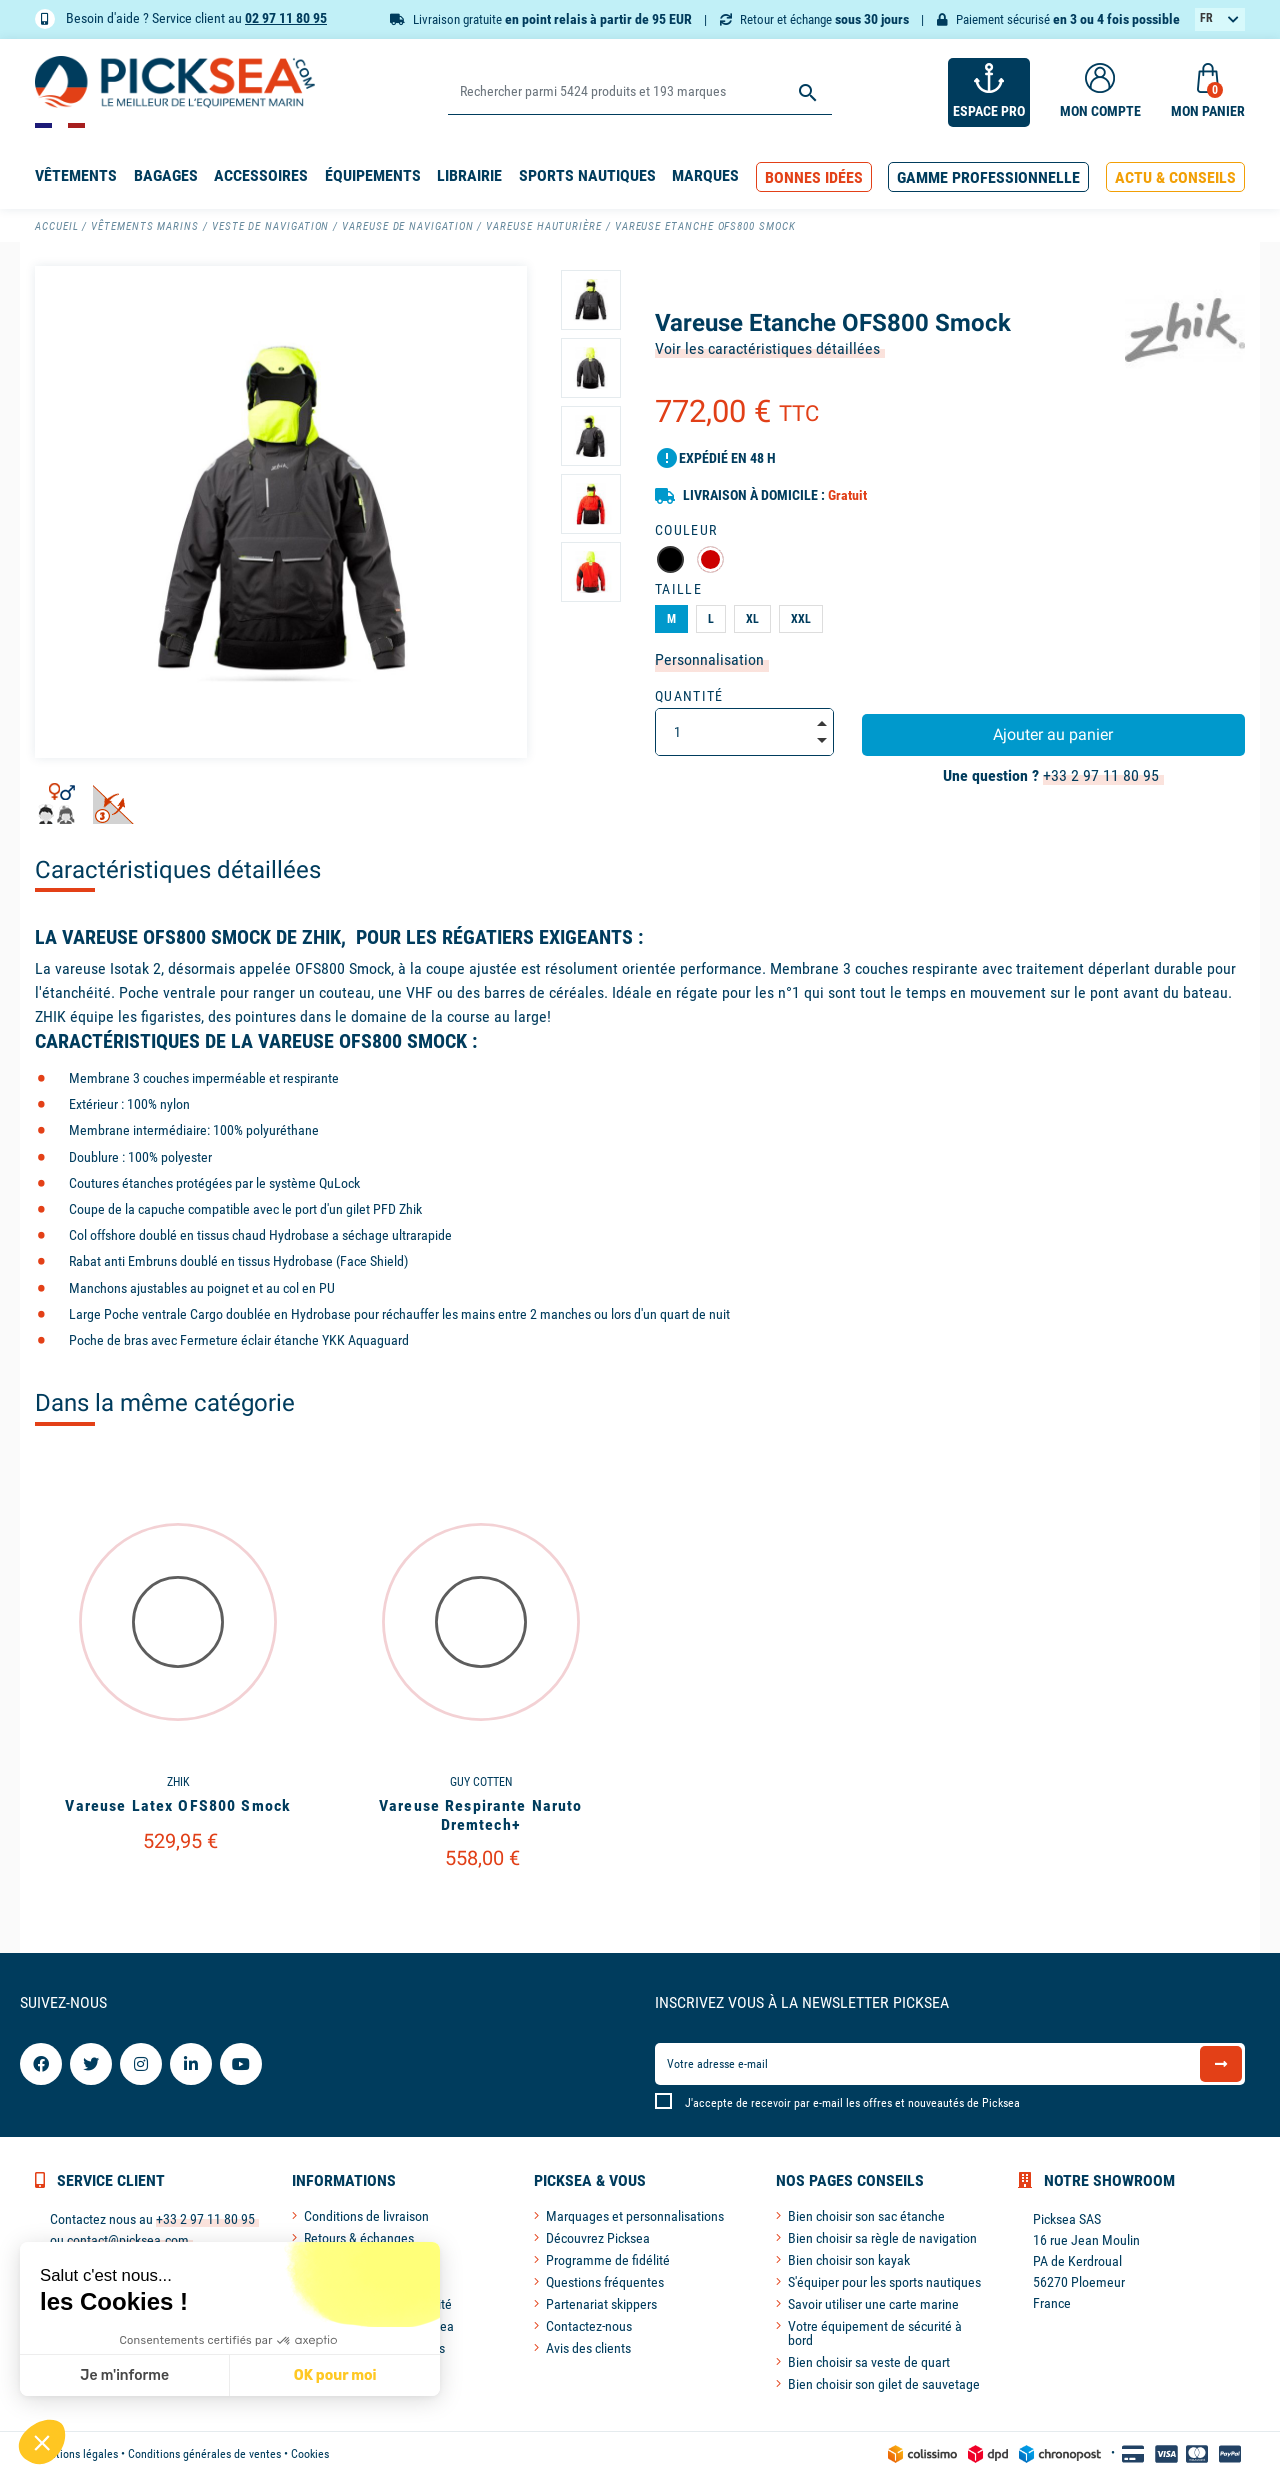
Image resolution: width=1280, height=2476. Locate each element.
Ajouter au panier (1053, 734)
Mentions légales (76, 2454)
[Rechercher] (639, 92)
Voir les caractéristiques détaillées (767, 348)
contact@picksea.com (128, 2240)
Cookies (310, 2454)
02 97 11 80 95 (286, 18)
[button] (814, 177)
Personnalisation (709, 659)
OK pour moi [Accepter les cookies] (334, 2375)
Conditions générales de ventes (204, 2454)
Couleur (686, 530)
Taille (678, 589)
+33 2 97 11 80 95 (1101, 775)
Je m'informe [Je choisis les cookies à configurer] (124, 2375)
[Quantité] (744, 732)
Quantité (689, 696)
